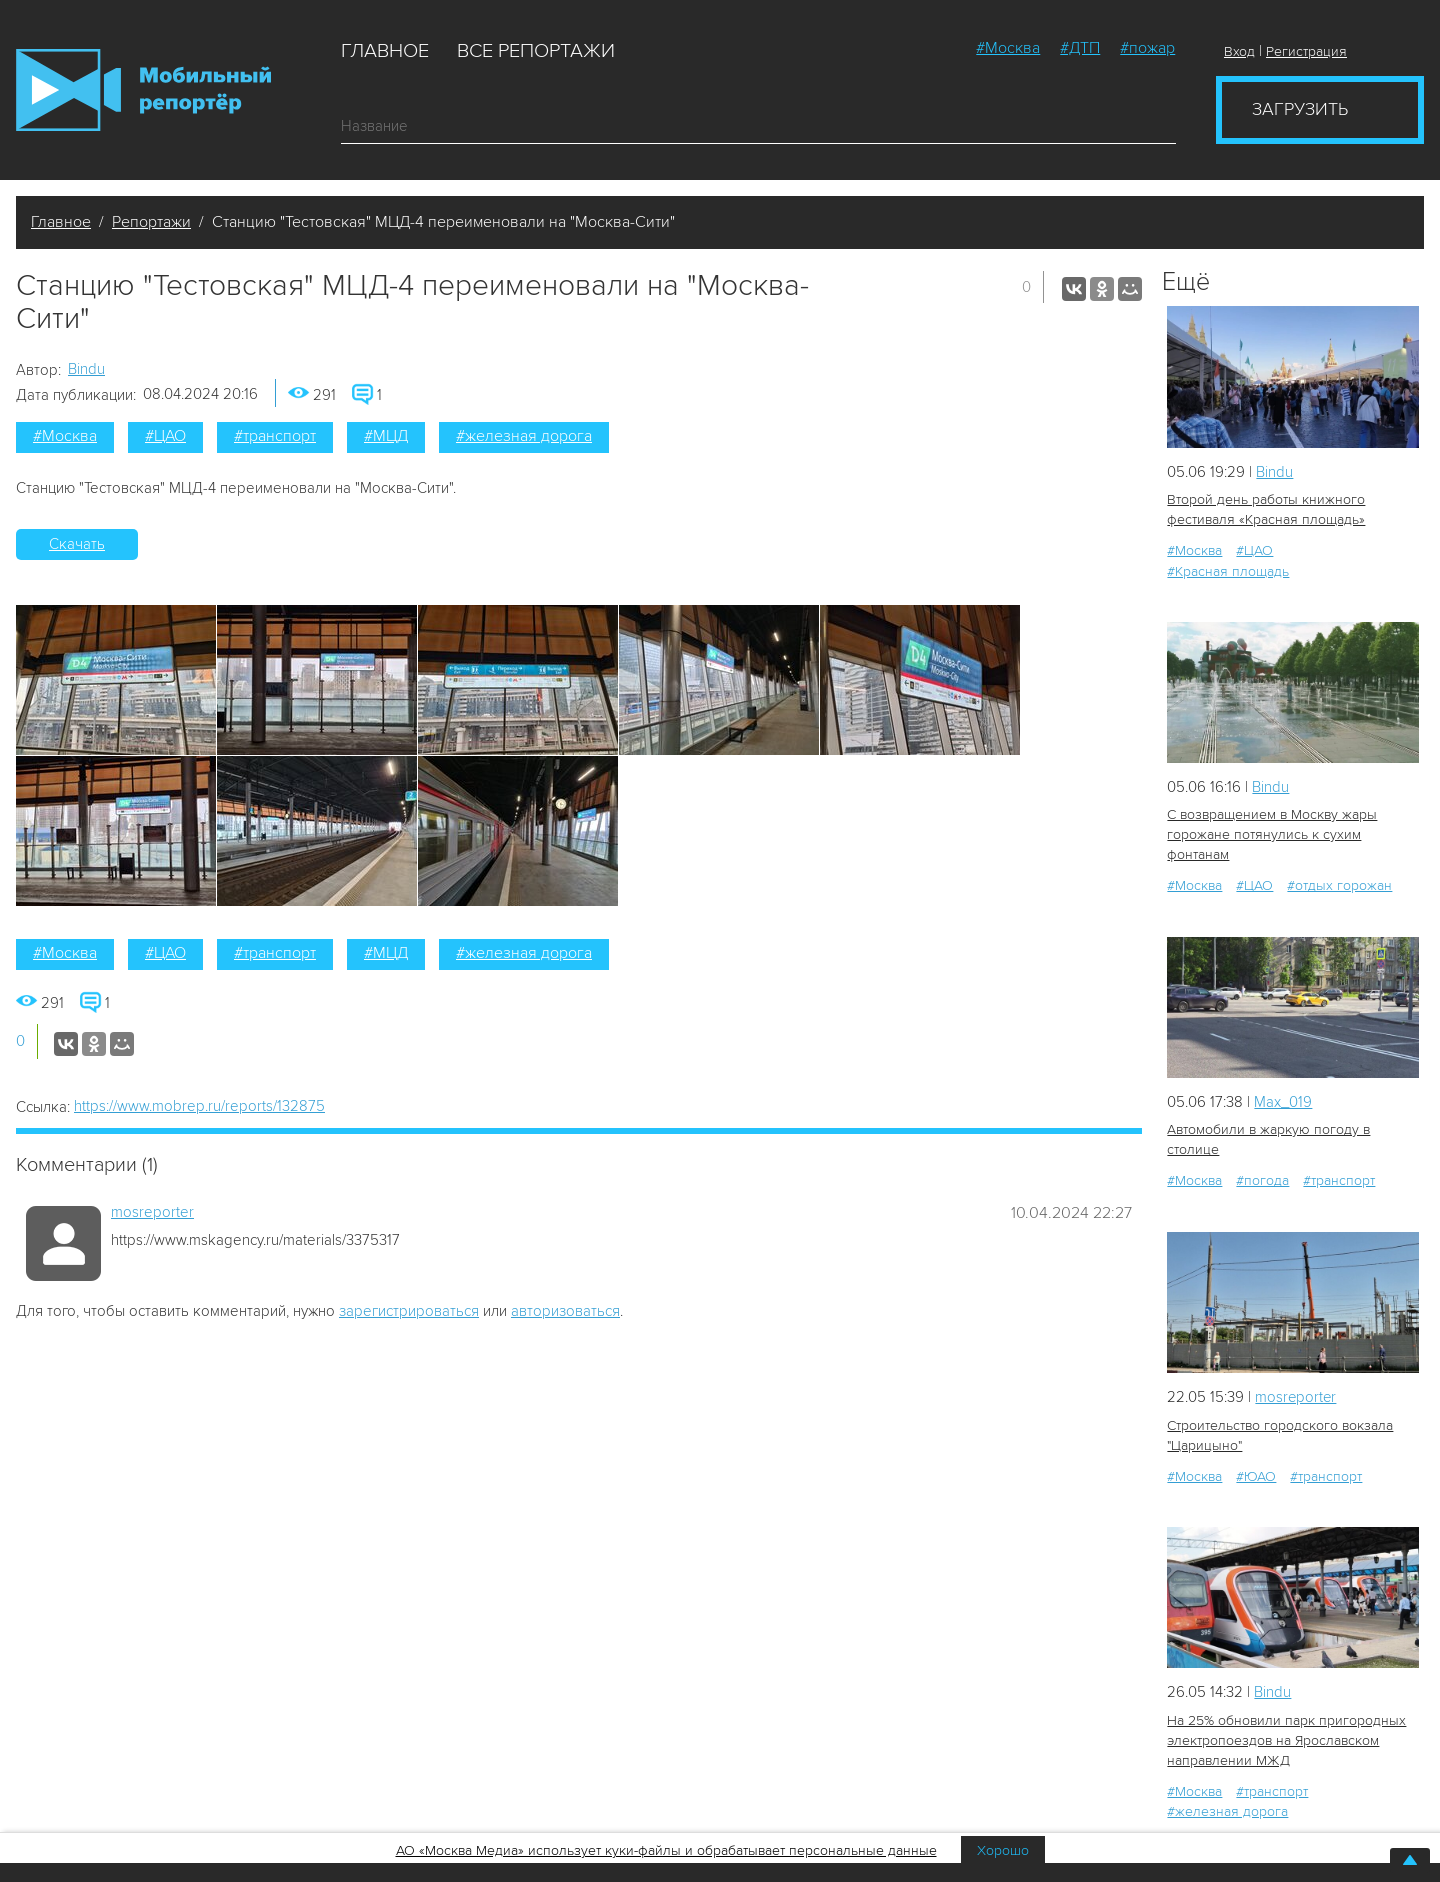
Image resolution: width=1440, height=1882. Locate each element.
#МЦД (386, 436)
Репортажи (151, 222)
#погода (1262, 1180)
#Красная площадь (1228, 570)
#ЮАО (1256, 1475)
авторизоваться (565, 1311)
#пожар (1147, 48)
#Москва (1008, 48)
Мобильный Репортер (143, 90)
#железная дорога (524, 436)
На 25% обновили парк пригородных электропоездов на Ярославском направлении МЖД (1286, 1739)
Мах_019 (1283, 1102)
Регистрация (1306, 51)
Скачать (77, 544)
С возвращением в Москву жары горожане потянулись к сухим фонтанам (1272, 834)
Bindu (86, 369)
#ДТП (1080, 48)
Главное (385, 51)
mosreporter (152, 1212)
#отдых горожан (1339, 885)
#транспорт (275, 436)
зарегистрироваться (409, 1311)
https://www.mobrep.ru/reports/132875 (199, 1106)
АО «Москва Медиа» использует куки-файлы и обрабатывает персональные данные (666, 1850)
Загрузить (1300, 109)
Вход (1239, 51)
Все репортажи (536, 51)
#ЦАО (165, 436)
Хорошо (1003, 1850)
